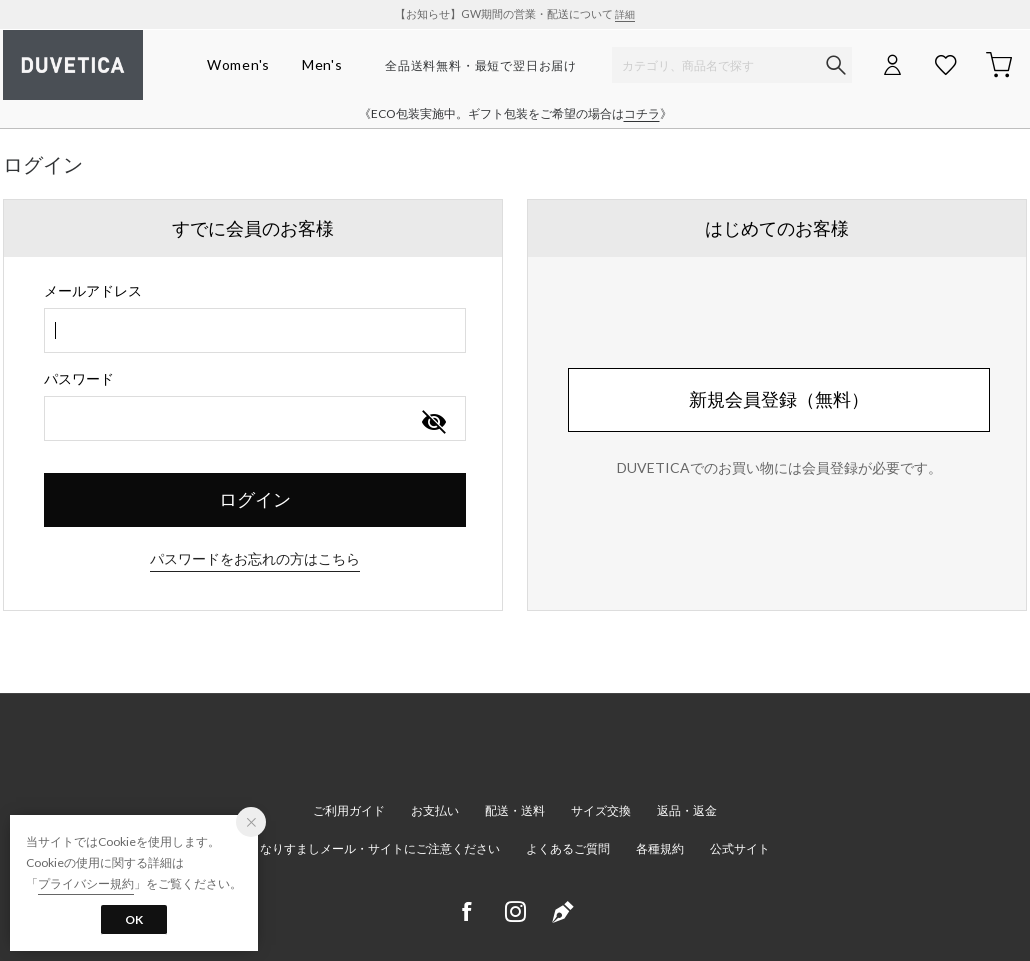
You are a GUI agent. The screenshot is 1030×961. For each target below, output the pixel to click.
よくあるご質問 (568, 848)
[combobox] (255, 330)
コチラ (642, 113)
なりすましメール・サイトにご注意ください (380, 848)
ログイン (255, 499)
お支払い (435, 810)
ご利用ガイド (349, 810)
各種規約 (660, 848)
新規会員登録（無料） (779, 399)
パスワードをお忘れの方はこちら (255, 558)
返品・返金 (687, 810)
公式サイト (740, 848)
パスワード (79, 378)
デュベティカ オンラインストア (73, 65)
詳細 (625, 14)
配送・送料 (515, 810)
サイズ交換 (601, 810)
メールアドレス (93, 290)
